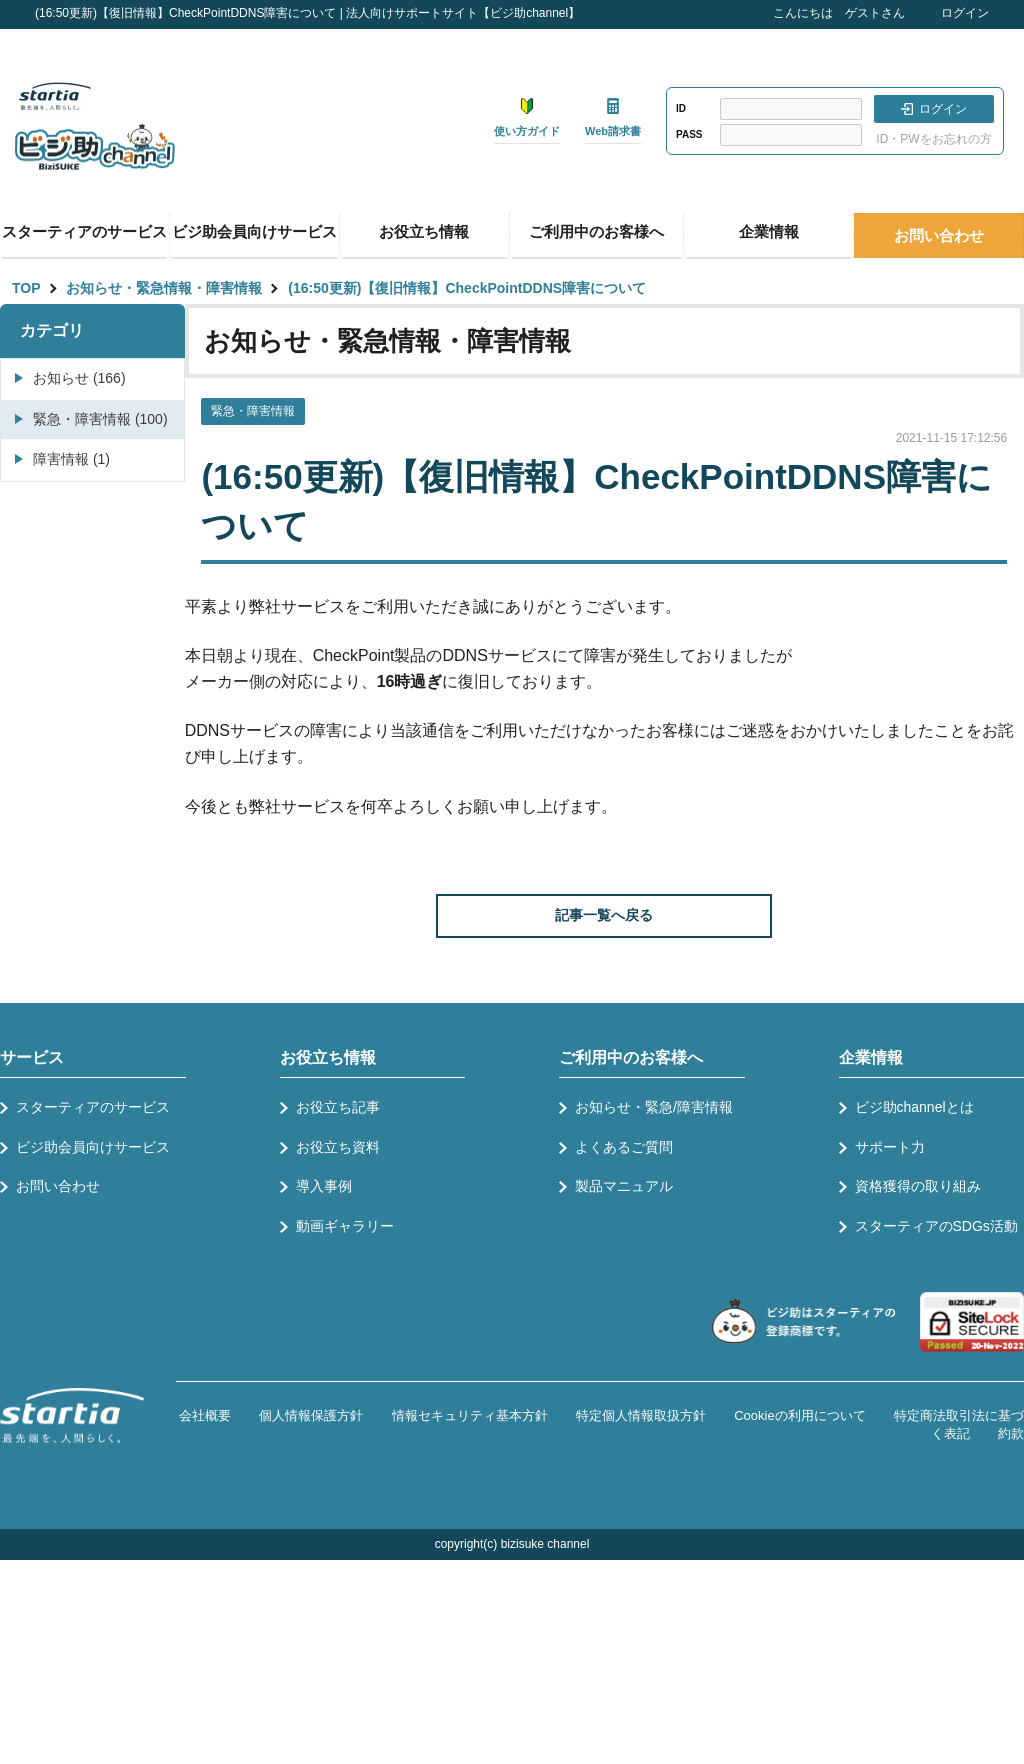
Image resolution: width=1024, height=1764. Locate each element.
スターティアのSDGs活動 (936, 1226)
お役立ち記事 (338, 1107)
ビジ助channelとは (914, 1107)
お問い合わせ (939, 235)
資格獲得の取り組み (918, 1186)
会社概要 (205, 1415)
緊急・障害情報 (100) (100, 419)
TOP (26, 288)
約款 (1011, 1433)
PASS (689, 134)
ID (681, 108)
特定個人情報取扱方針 (641, 1415)
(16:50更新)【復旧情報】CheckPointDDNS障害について (467, 288)
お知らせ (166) (79, 378)
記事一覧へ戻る (604, 915)
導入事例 (324, 1186)
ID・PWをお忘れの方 (933, 139)
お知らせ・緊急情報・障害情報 (164, 288)
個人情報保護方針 (311, 1415)
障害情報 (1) (71, 459)
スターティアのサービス (84, 231)
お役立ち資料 (338, 1147)
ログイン (965, 13)
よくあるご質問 (624, 1147)
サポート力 (890, 1147)
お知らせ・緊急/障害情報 (654, 1107)
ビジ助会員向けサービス (254, 231)
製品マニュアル (624, 1186)
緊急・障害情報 (253, 411)
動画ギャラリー (345, 1226)
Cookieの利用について (799, 1415)
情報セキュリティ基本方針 (470, 1415)
